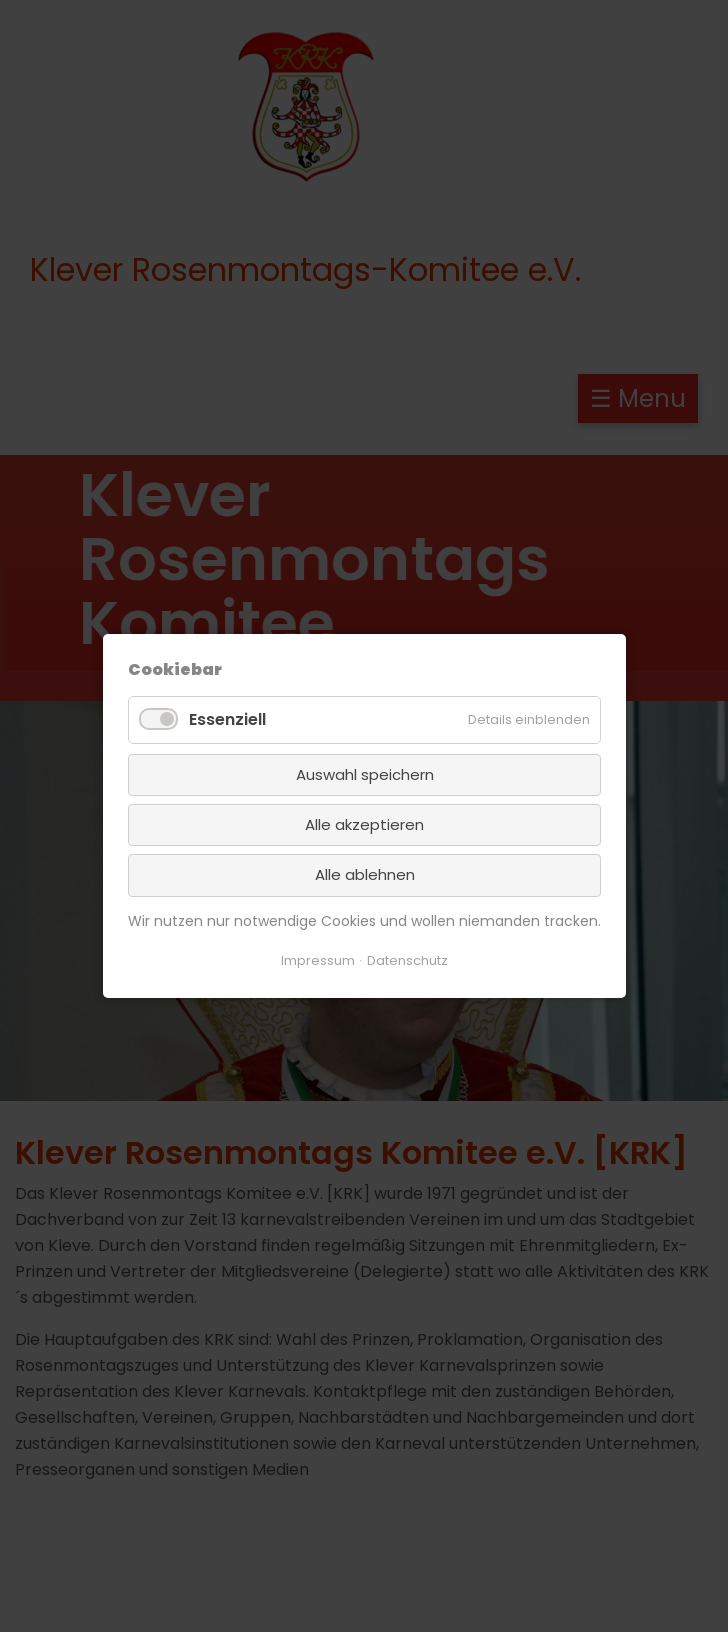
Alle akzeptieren (364, 824)
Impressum (318, 960)
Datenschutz (407, 960)
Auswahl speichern (364, 773)
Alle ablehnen (364, 874)
